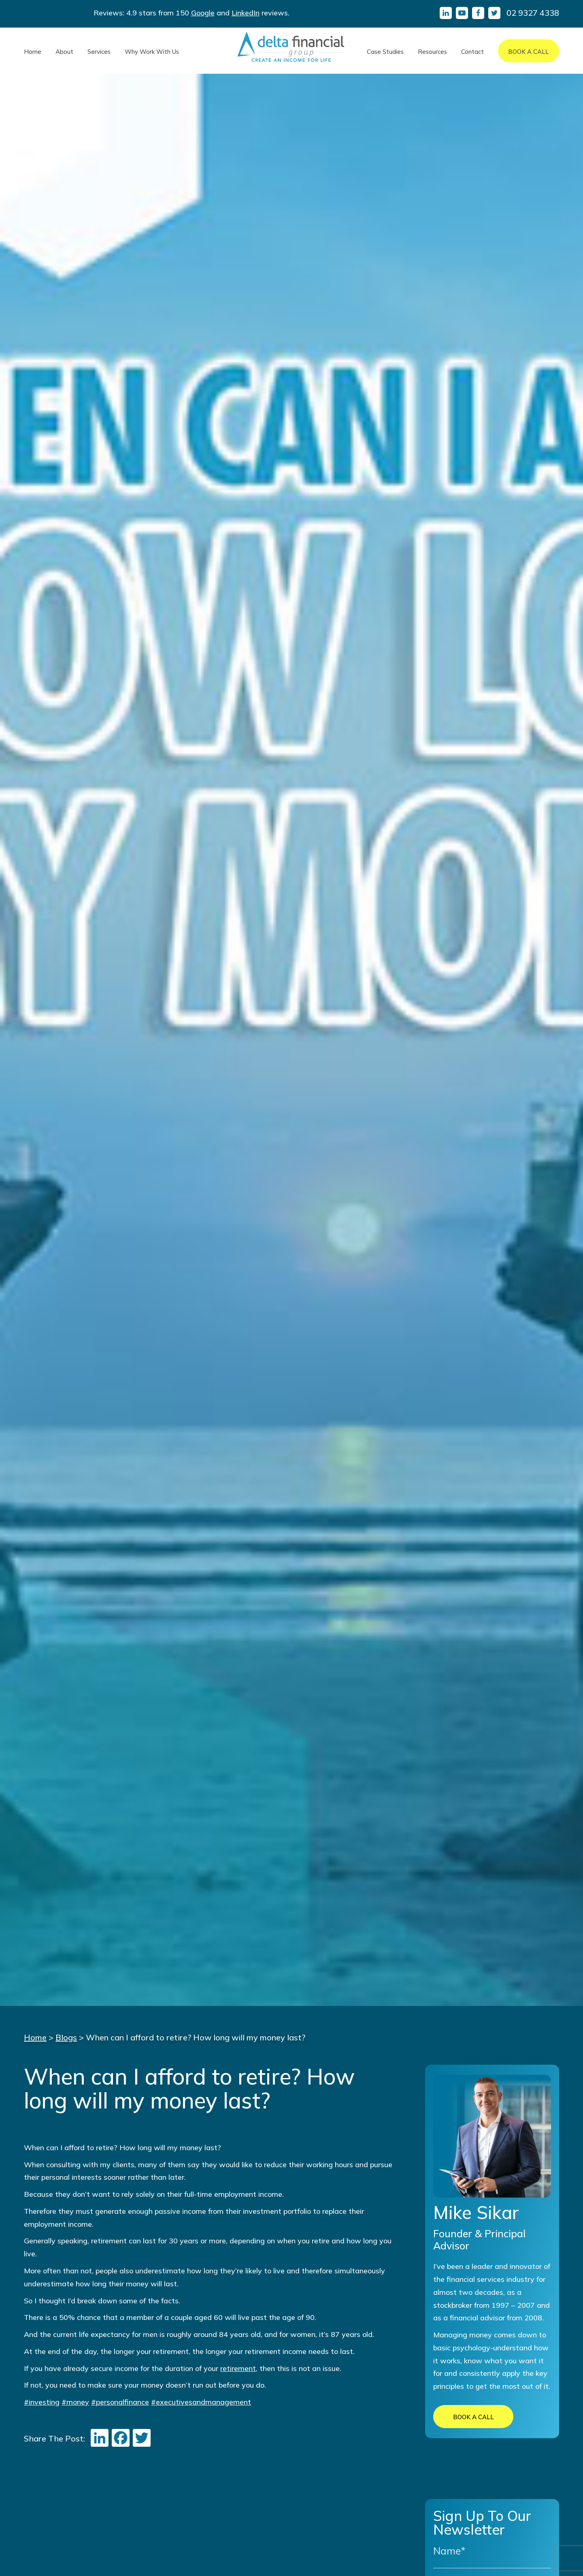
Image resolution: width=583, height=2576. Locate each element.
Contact (472, 52)
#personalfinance (120, 2402)
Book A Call (528, 52)
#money (75, 2402)
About (64, 52)
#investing (42, 2402)
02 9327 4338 (532, 13)
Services (99, 52)
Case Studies (385, 52)
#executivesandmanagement (201, 2402)
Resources (432, 52)
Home (32, 52)
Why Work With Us (152, 52)
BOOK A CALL (473, 2417)
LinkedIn (246, 12)
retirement (238, 2368)
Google (203, 12)
